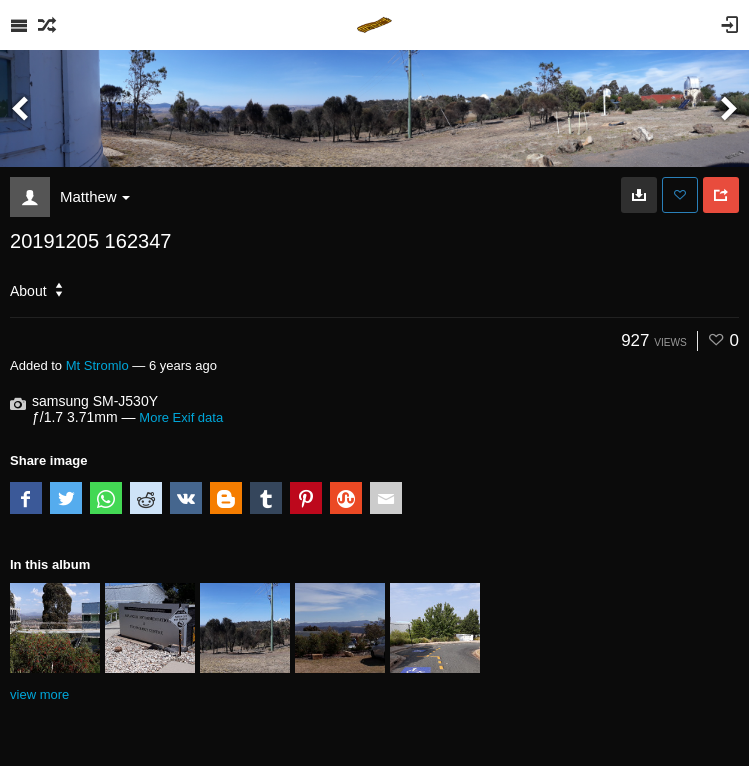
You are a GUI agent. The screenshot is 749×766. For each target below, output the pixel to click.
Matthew (95, 196)
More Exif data (181, 417)
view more (39, 694)
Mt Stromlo (97, 365)
